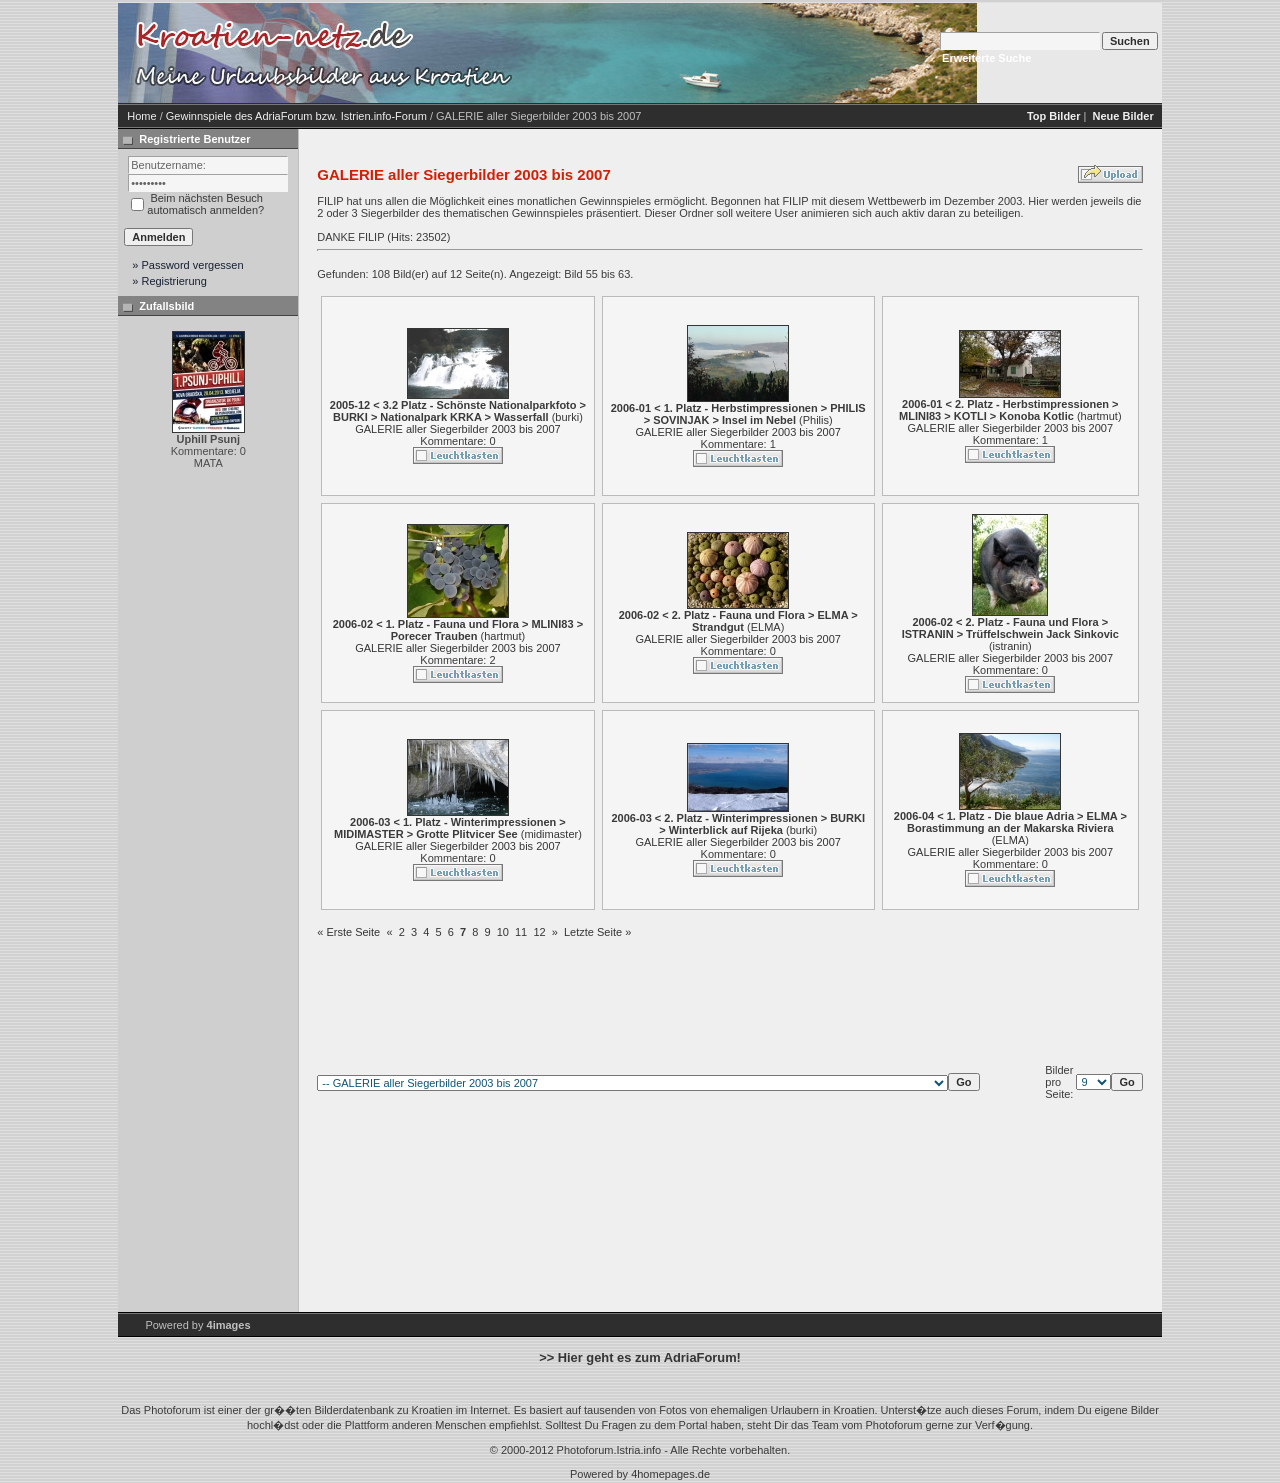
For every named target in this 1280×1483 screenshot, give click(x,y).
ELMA (766, 627)
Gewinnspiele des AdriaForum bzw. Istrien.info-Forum (296, 116)
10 (503, 932)
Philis (816, 420)
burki (567, 417)
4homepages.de (670, 1474)
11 (521, 932)
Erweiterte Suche (986, 58)
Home (141, 116)
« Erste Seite (348, 932)
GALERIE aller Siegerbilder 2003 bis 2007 (457, 429)
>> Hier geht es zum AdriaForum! (640, 1357)
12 (539, 932)
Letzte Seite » (597, 932)
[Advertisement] (688, 53)
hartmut (1099, 416)
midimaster (551, 834)
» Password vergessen (187, 265)
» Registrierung (169, 281)
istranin (1010, 646)
